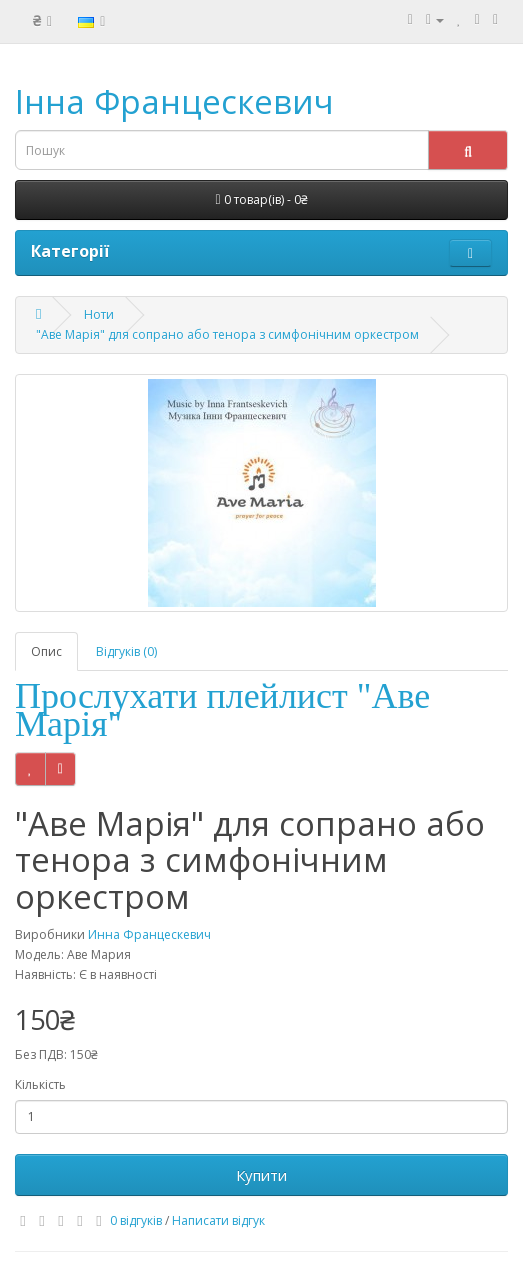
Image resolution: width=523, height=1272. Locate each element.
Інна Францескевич (174, 101)
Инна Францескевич (149, 934)
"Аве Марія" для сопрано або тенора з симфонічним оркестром (227, 334)
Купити (261, 1175)
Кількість (40, 1084)
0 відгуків (136, 1220)
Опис (46, 651)
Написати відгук (218, 1220)
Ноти (99, 314)
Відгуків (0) (126, 651)
